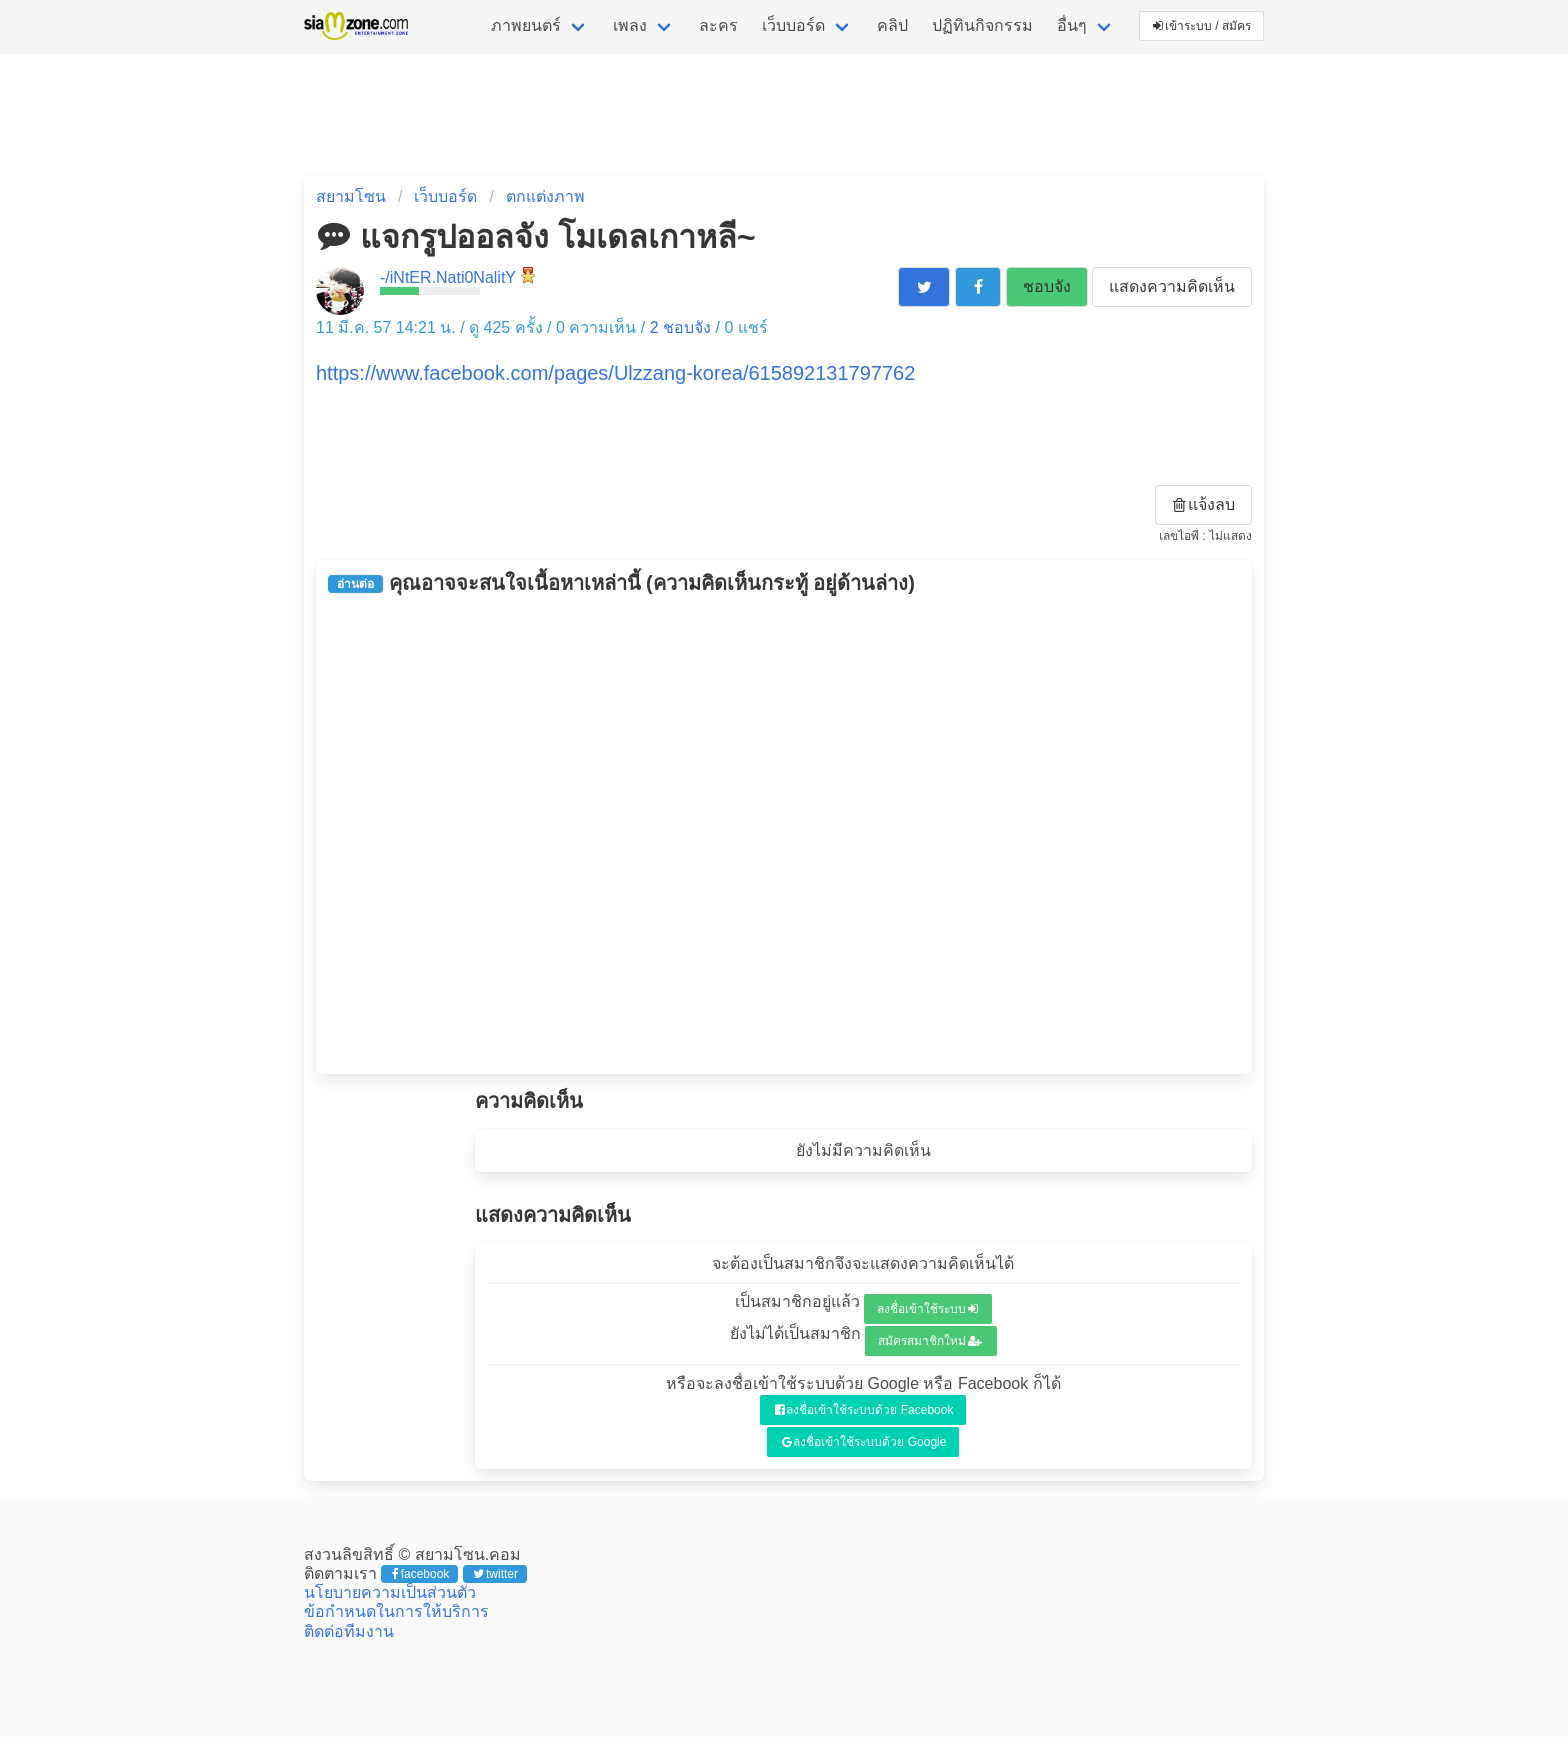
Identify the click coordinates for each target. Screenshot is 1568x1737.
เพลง (630, 25)
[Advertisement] (784, 834)
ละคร (718, 25)
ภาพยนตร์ (526, 25)
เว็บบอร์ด (793, 25)
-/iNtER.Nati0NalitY (448, 277)
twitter (495, 1574)
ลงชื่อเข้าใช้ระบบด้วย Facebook (864, 1410)
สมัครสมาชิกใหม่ (930, 1341)
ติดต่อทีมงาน (349, 1631)
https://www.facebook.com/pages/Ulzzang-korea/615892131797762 (615, 373)
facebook (420, 1574)
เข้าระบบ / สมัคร (1202, 26)
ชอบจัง (1047, 286)
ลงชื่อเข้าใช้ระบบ (927, 1309)
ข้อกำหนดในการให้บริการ (396, 1611)
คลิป (892, 25)
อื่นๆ (1072, 25)
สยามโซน (351, 196)
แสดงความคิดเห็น (1172, 286)
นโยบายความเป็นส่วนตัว (390, 1592)
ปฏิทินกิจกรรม (982, 25)
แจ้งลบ (1204, 504)
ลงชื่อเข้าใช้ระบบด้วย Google (864, 1442)
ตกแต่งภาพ (545, 196)
